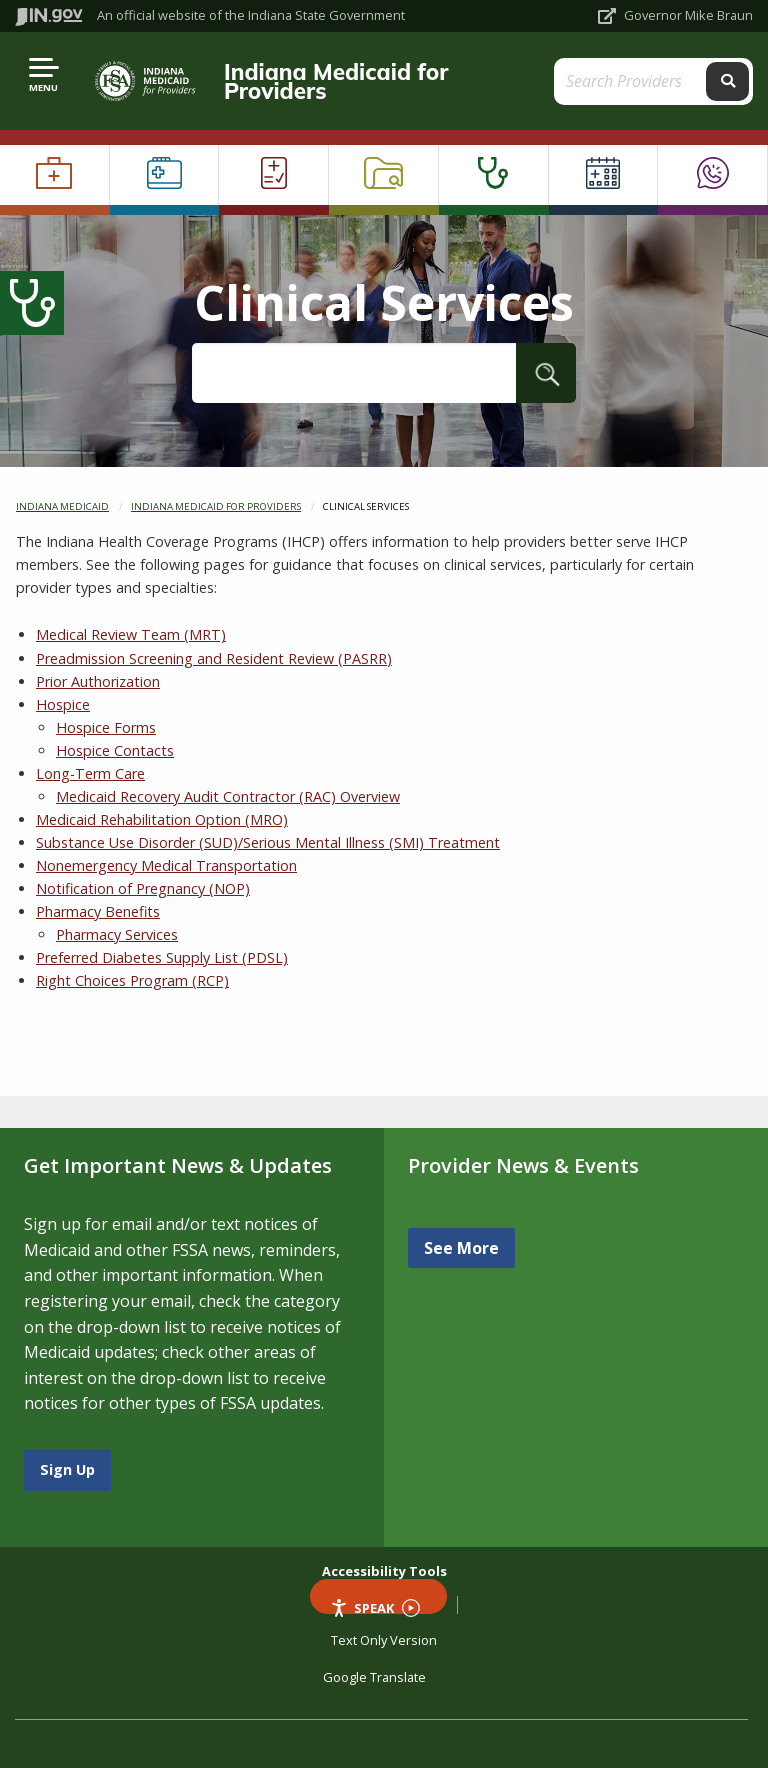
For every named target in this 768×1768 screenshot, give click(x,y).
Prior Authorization (98, 681)
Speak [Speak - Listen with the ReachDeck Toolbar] (375, 1606)
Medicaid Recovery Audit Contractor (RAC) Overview (228, 796)
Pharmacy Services (117, 934)
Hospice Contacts (115, 750)
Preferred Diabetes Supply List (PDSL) (162, 957)
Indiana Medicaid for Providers (336, 81)
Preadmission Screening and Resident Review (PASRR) (214, 658)
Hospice (63, 704)
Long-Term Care (90, 773)
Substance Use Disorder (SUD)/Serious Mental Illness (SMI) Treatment (268, 842)
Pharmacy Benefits (98, 911)
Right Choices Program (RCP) (132, 980)
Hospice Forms (106, 727)
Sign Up (67, 1469)
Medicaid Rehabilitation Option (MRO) (162, 819)
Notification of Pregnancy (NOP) (143, 888)
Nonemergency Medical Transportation (166, 865)
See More (461, 1248)
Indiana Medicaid (62, 506)
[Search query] (632, 81)
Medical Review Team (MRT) (131, 634)
